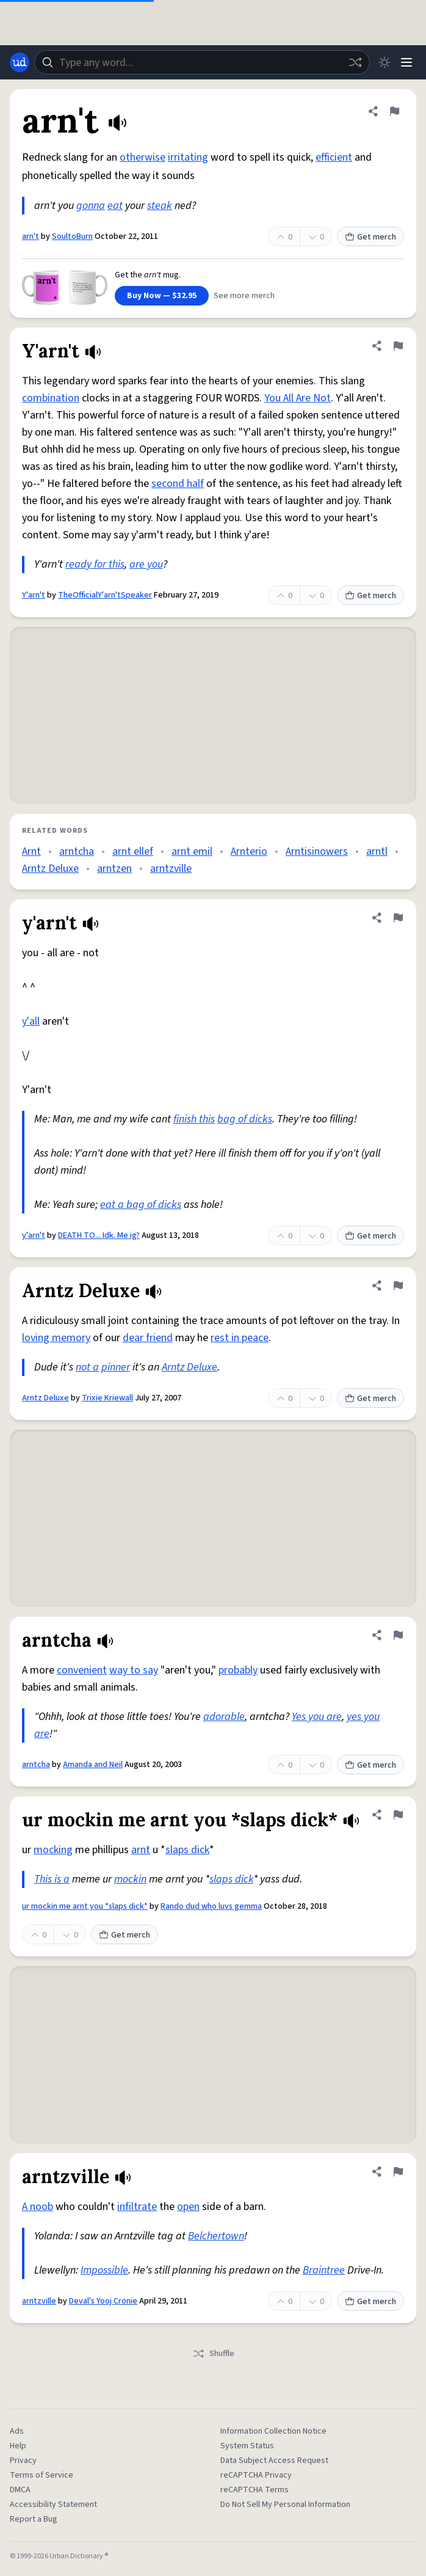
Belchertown (216, 2236)
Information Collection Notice (273, 2431)
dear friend (148, 1337)
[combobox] (202, 62)
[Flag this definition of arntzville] (398, 2171)
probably (238, 1670)
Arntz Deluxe (50, 868)
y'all (31, 1021)
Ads (17, 2431)
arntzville (171, 868)
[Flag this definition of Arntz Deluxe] (398, 1285)
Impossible (104, 2270)
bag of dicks (244, 1119)
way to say (133, 1670)
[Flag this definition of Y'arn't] (398, 346)
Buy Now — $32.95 (162, 296)
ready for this (95, 564)
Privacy (23, 2460)
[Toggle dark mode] (384, 62)
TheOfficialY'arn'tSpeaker (105, 595)
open (188, 2206)
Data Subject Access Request (274, 2460)
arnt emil (191, 851)
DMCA (20, 2490)
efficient (334, 157)
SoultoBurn (72, 236)
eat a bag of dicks (140, 1204)
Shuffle (213, 2353)
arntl (377, 851)
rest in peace (240, 1337)
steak (159, 205)
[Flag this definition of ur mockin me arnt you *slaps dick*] (398, 1814)
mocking (53, 1849)
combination (50, 398)
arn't (30, 236)
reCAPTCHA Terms (254, 2490)
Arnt (31, 851)
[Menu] (406, 62)
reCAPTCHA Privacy (256, 2475)
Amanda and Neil (93, 1764)
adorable (224, 1716)
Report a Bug (33, 2519)
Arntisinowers (317, 851)
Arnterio (249, 851)
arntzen (114, 868)
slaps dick (187, 1849)
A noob (37, 2206)
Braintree (324, 2270)
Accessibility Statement (53, 2504)
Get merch (370, 237)
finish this (194, 1119)
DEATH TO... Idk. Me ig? (99, 1235)
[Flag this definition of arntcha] (398, 1635)
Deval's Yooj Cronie (103, 2301)
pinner (115, 1367)
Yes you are (317, 1716)
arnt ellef (132, 851)
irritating (188, 157)
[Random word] (355, 62)
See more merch (244, 296)
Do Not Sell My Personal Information (285, 2504)
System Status (247, 2446)
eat (115, 205)
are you (146, 564)
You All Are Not (297, 398)
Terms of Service (41, 2475)
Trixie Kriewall (107, 1398)
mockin (130, 1879)
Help (18, 2446)
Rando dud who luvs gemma (211, 1906)
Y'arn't (33, 595)
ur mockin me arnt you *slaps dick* (85, 1906)
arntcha (76, 851)
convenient (82, 1670)
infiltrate (137, 2206)
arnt (140, 1849)
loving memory (56, 1337)
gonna (90, 205)
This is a (52, 1879)
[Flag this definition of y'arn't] (398, 918)
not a (87, 1367)
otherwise (142, 157)
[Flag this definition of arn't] (394, 111)
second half (177, 483)
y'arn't (33, 1235)
